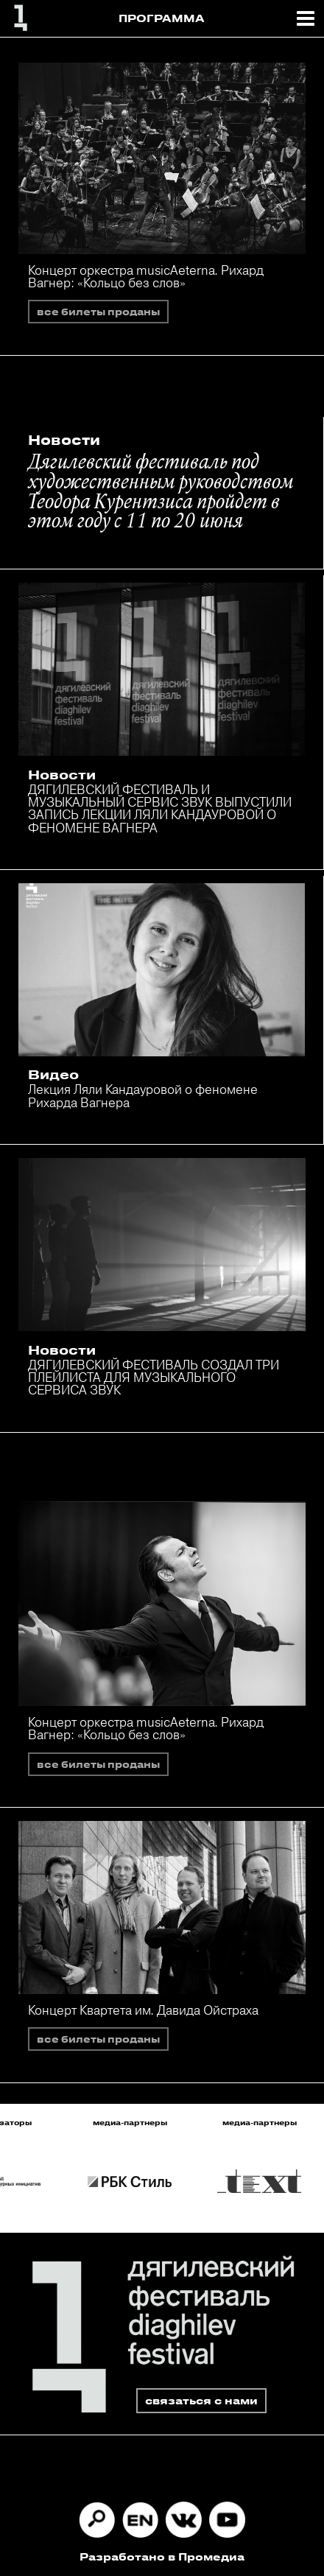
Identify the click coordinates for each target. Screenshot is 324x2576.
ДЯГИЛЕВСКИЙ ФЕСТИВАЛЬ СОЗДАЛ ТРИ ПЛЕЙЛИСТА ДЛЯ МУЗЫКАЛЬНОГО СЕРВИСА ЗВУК (153, 1377)
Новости (64, 440)
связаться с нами (201, 2400)
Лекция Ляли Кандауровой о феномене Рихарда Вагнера (143, 1095)
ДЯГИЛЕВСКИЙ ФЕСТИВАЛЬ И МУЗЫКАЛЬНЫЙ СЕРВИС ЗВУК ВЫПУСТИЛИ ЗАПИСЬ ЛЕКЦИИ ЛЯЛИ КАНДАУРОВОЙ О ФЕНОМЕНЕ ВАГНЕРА (160, 808)
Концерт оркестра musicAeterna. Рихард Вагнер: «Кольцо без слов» (146, 276)
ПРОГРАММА (162, 18)
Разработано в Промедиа (162, 2556)
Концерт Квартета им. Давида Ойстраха (143, 2010)
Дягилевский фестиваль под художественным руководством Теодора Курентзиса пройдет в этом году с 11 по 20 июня (161, 493)
